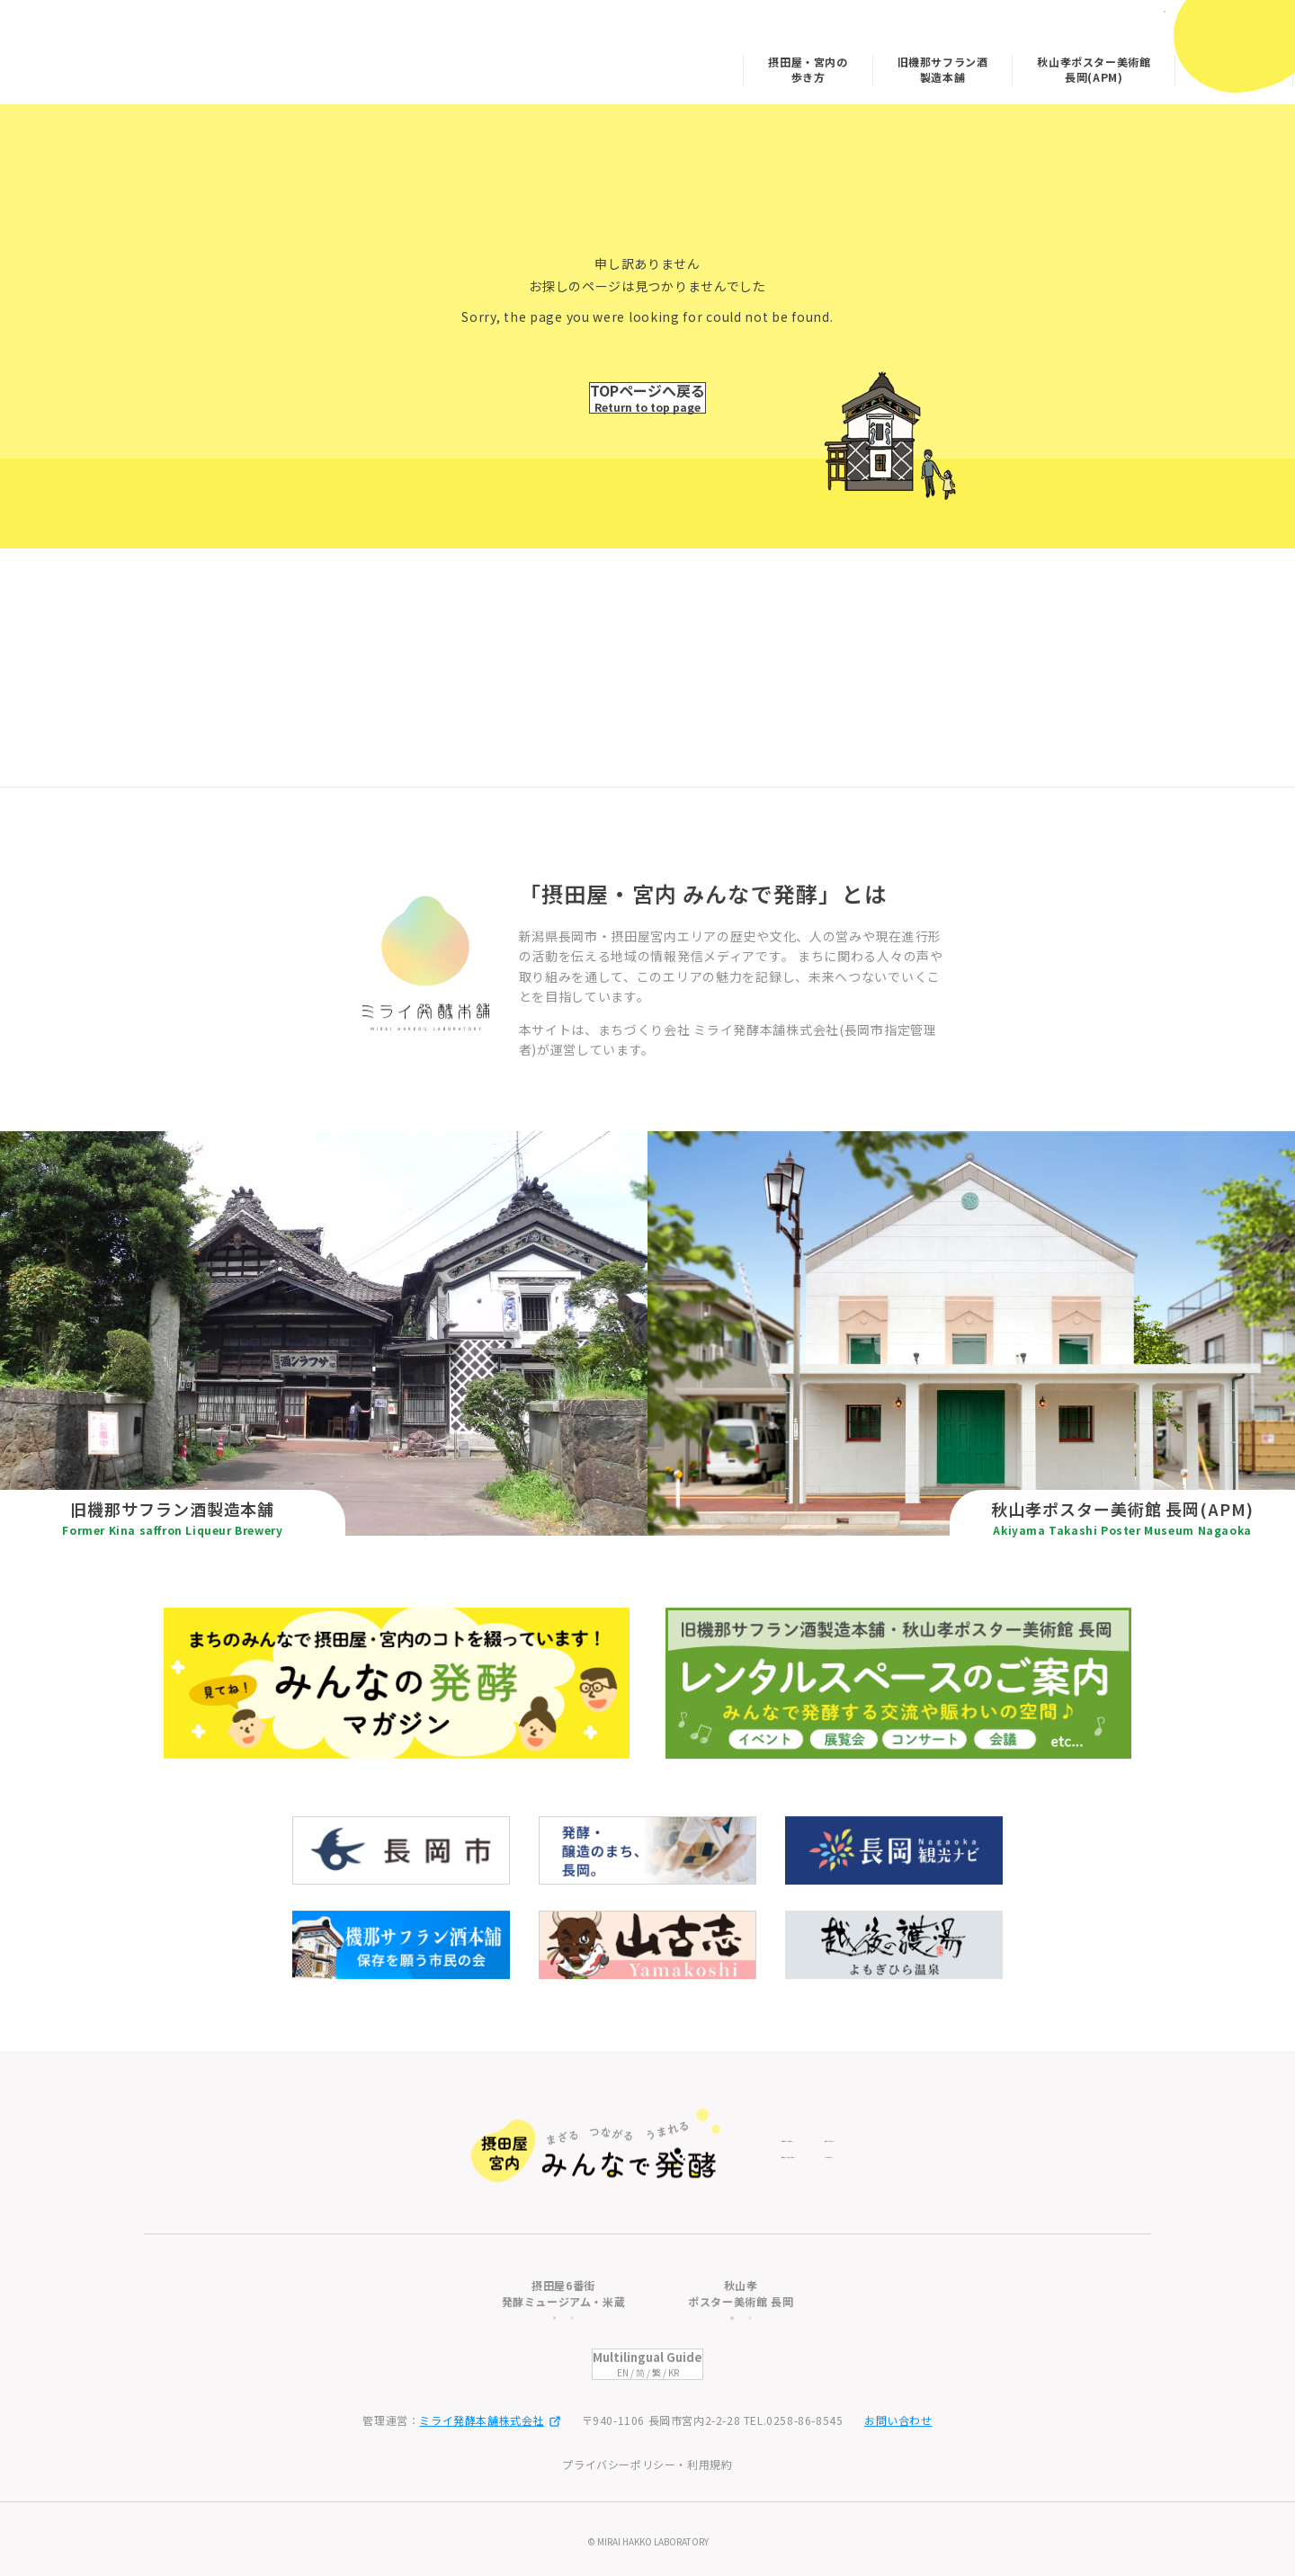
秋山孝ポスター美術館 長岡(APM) (966, 63)
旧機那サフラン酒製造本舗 (815, 63)
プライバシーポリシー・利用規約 (647, 2464)
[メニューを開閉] (1238, 43)
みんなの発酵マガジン (1106, 63)
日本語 (1120, 24)
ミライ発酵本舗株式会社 (489, 2420)
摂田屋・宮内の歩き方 (679, 63)
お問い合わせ (898, 2420)
